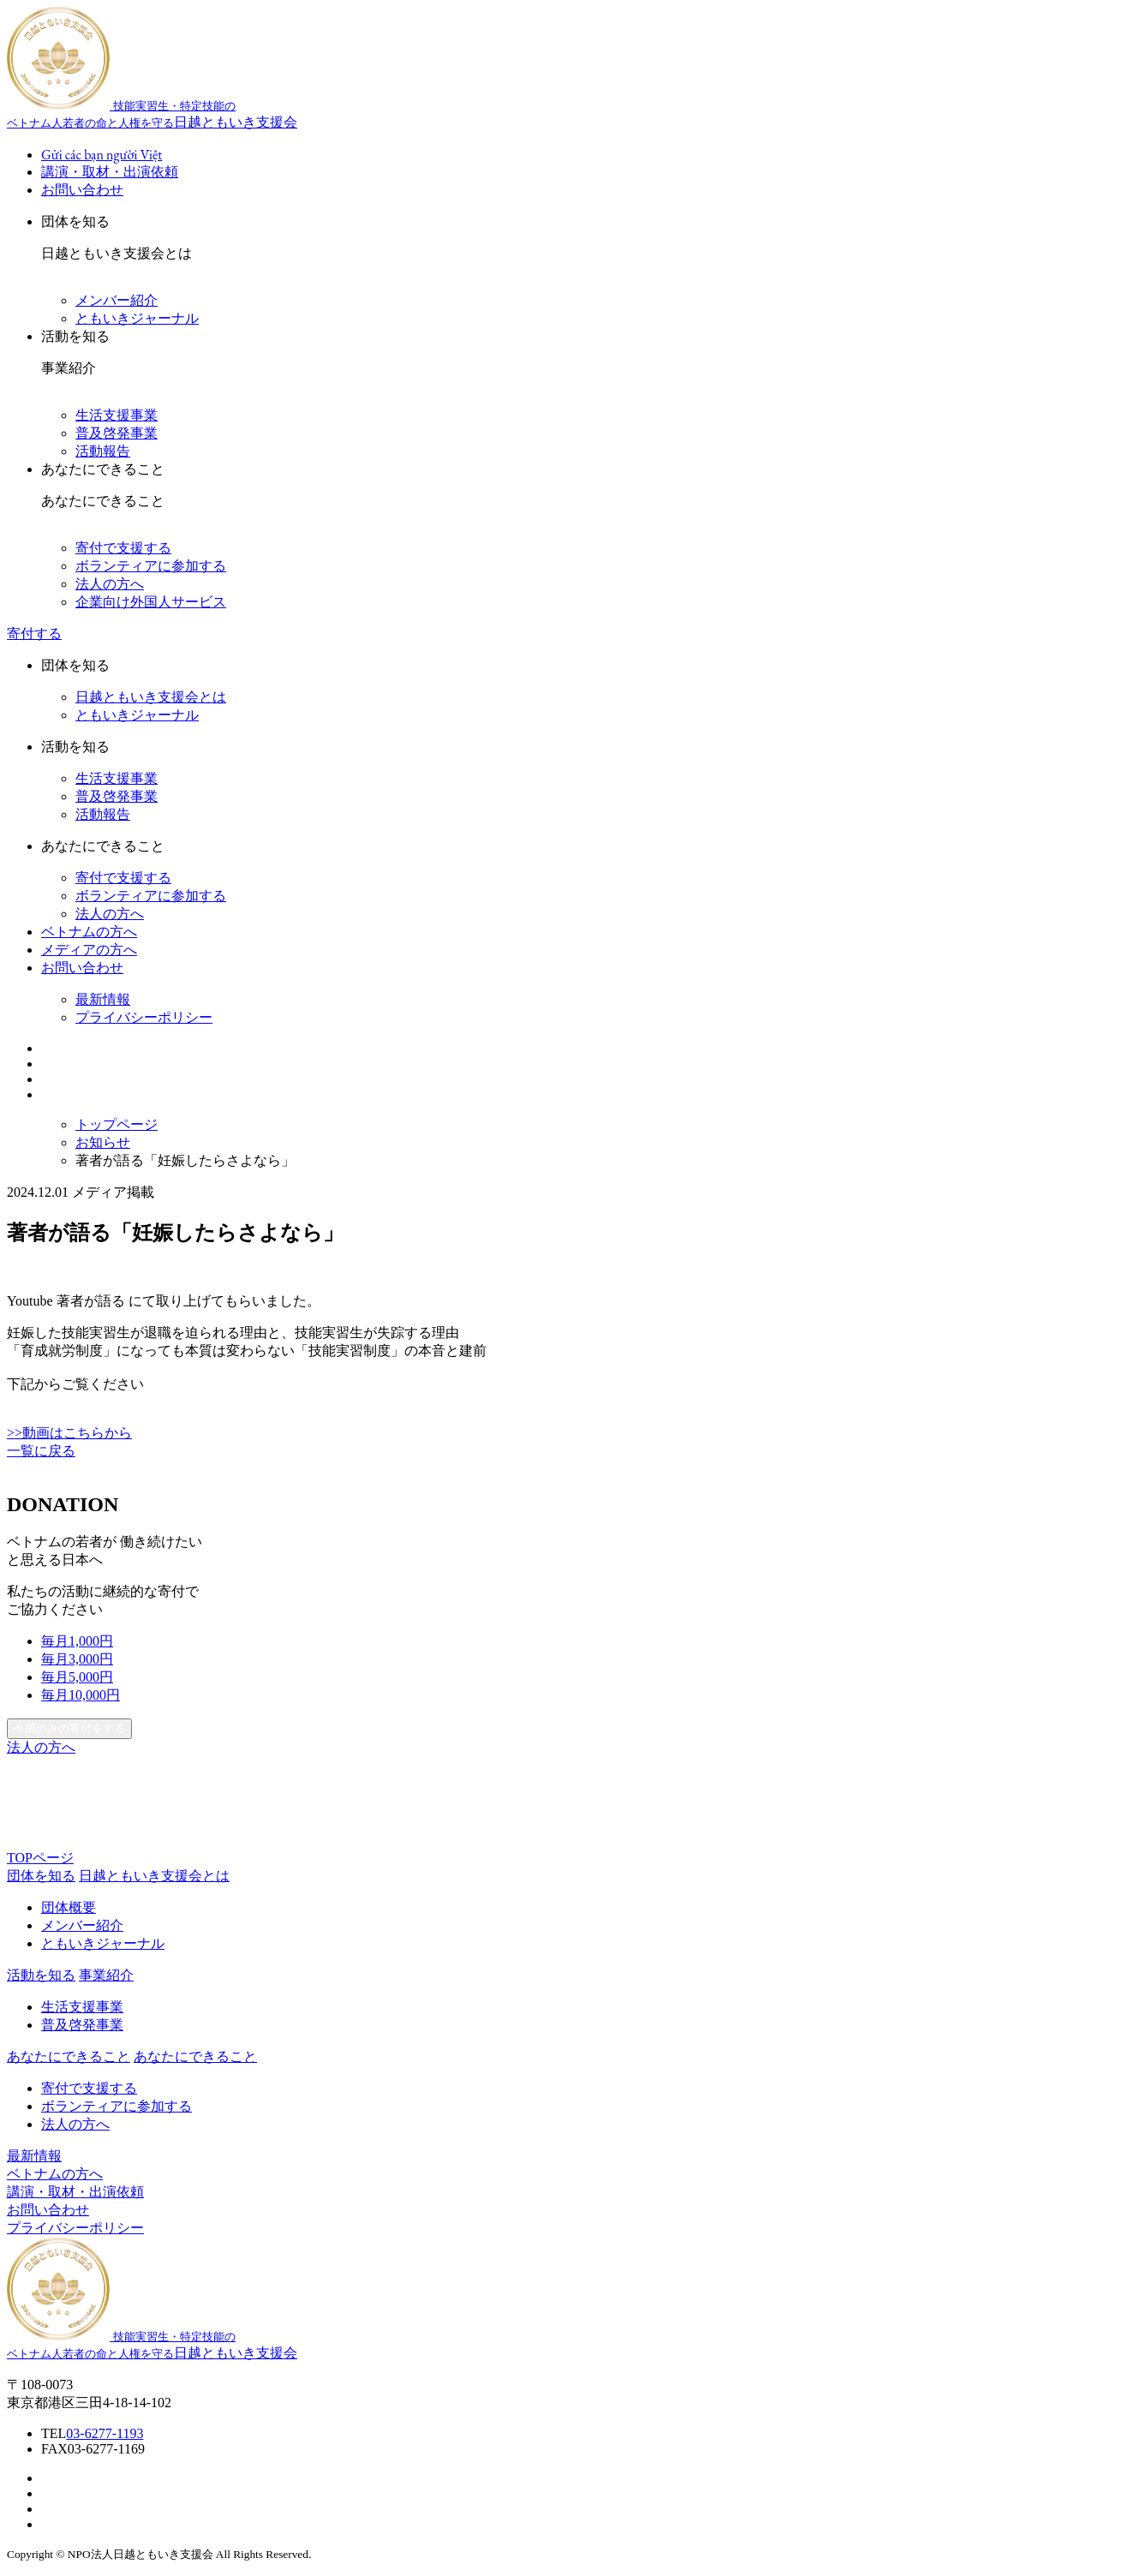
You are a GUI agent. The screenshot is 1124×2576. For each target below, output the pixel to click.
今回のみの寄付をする (69, 1728)
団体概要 (68, 1907)
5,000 (77, 1677)
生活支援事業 (116, 415)
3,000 (77, 1659)
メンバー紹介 (116, 300)
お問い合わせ (82, 189)
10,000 (80, 1695)
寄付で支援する (123, 548)
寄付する (34, 633)
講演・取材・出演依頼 (109, 171)
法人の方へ (109, 584)
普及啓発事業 (116, 433)
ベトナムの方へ (89, 931)
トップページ (116, 1124)
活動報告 (102, 451)
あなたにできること (195, 2056)
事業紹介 (106, 1975)
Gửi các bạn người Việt (101, 155)
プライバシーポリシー (143, 1017)
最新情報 (102, 999)
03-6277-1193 (104, 2433)
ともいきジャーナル (137, 318)
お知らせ (102, 1142)
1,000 (77, 1641)
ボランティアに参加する (150, 566)
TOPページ (40, 1857)
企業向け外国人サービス (150, 602)
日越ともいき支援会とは (150, 697)
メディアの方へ (89, 949)
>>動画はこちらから (69, 1432)
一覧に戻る (41, 1450)
